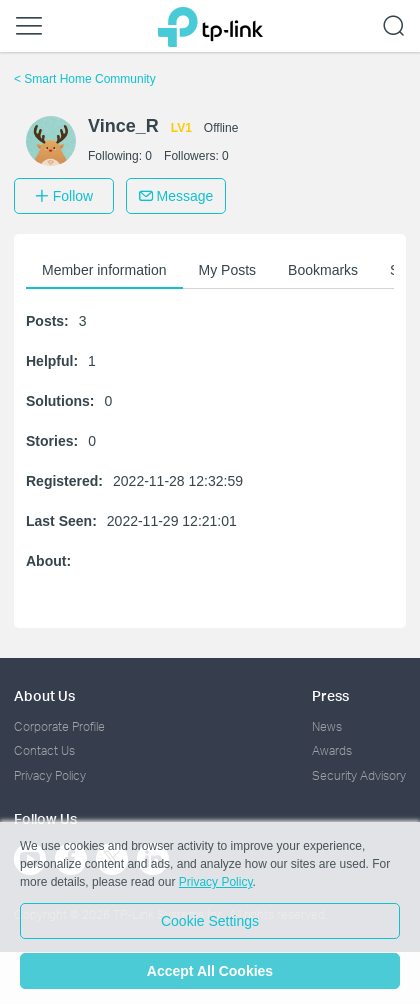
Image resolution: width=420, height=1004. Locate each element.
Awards (332, 750)
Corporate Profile (59, 726)
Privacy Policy (50, 775)
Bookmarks (323, 270)
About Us (44, 695)
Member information (104, 270)
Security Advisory (359, 775)
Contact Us (44, 750)
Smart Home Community (85, 79)
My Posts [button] (228, 270)
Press (330, 695)
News (327, 726)
